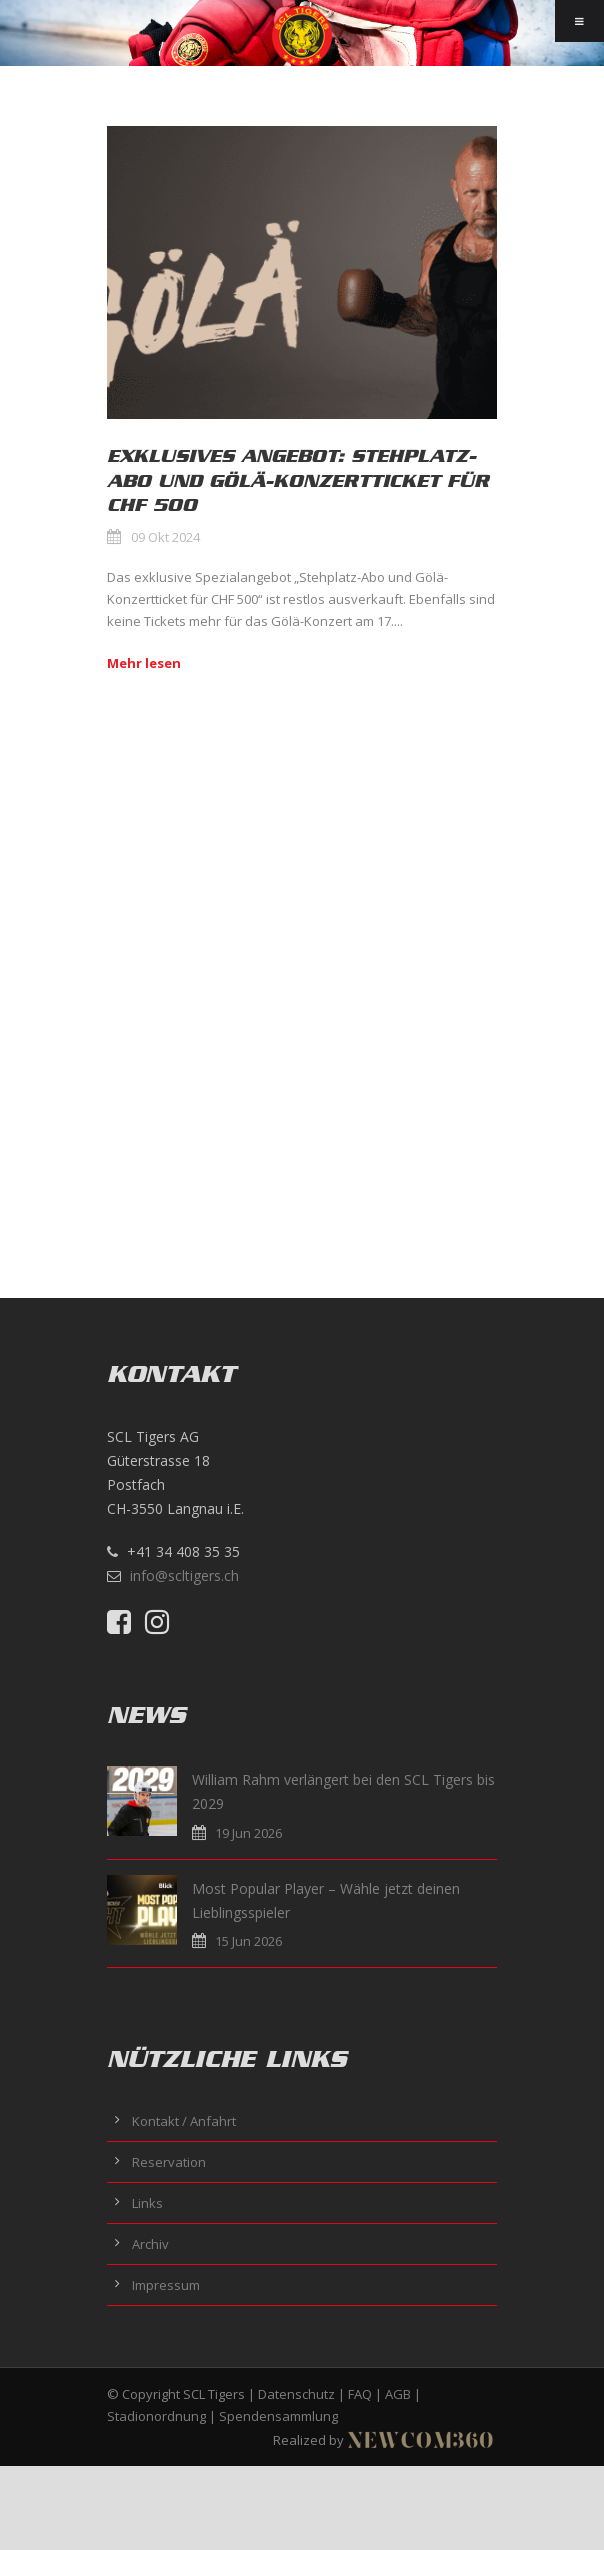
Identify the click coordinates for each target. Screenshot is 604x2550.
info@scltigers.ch (184, 1575)
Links (147, 2203)
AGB (398, 2394)
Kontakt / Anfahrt (184, 2121)
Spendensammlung (278, 2416)
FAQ (360, 2394)
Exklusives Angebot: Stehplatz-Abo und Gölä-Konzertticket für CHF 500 (298, 480)
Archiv (150, 2244)
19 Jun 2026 (248, 1833)
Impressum (166, 2285)
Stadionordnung (156, 2416)
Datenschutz (296, 2394)
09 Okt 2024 (165, 537)
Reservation (169, 2162)
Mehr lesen (144, 663)
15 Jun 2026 (248, 1941)
